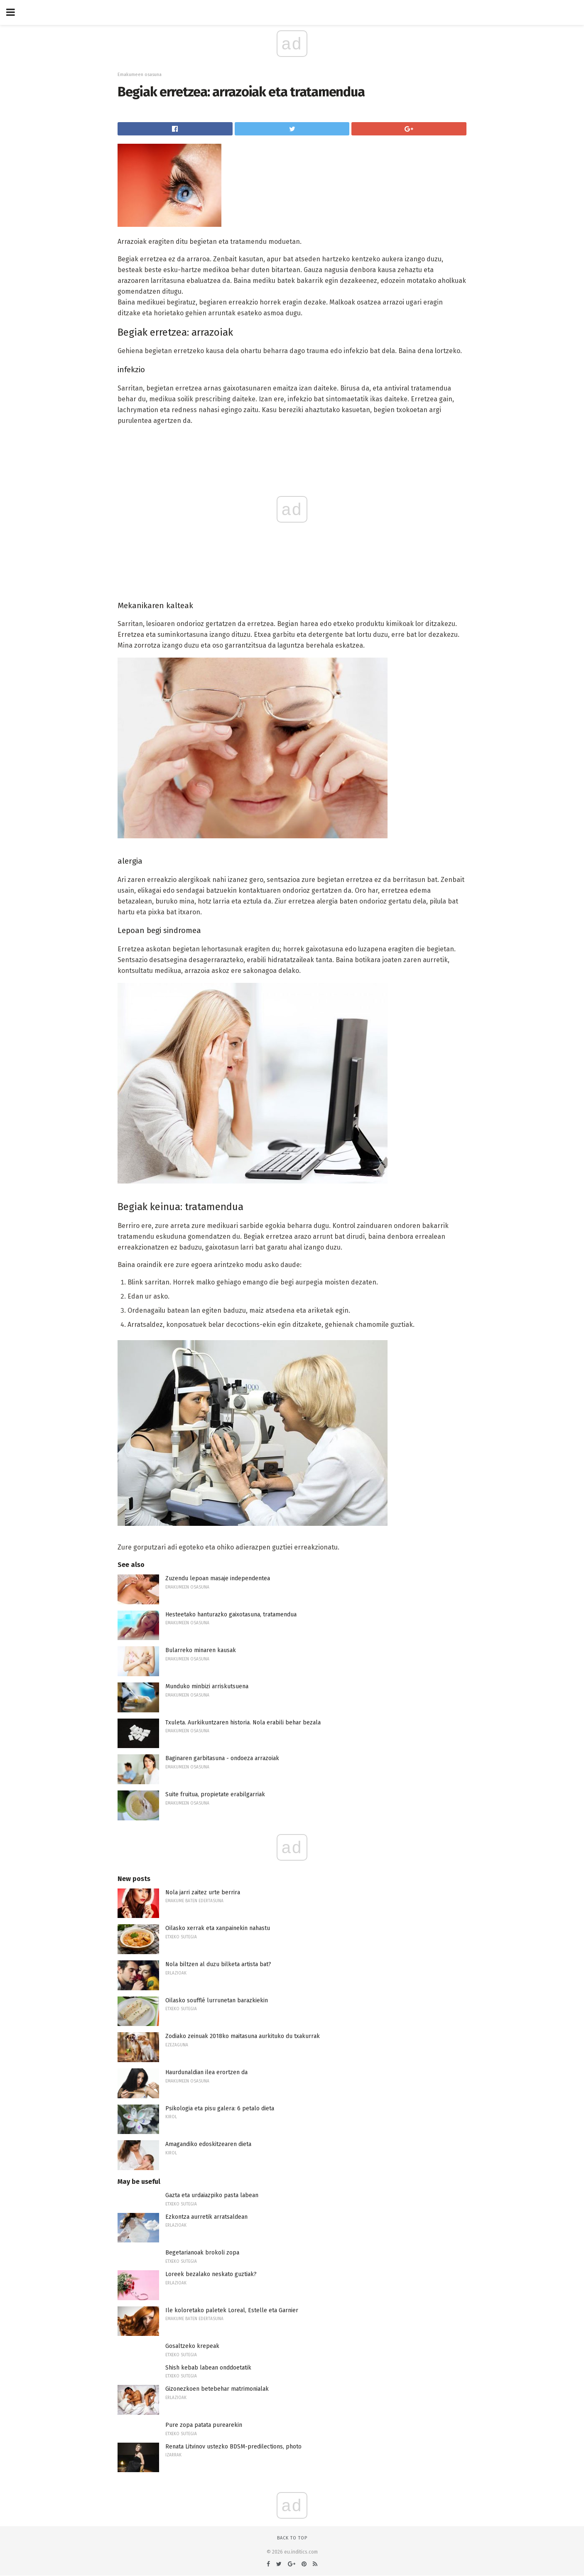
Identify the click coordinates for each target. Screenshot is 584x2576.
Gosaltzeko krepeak (192, 2346)
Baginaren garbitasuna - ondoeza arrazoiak (222, 1758)
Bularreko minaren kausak (200, 1650)
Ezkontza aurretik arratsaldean (206, 2216)
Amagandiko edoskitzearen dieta (208, 2144)
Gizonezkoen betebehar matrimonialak (217, 2388)
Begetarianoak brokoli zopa (202, 2252)
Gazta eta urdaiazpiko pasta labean (211, 2195)
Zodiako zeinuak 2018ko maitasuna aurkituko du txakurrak (242, 2036)
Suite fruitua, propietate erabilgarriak (215, 1794)
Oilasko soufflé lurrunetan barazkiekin (216, 2000)
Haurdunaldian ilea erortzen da (206, 2072)
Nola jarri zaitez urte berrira (202, 1892)
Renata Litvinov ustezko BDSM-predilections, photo (233, 2446)
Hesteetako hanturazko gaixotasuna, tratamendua (231, 1614)
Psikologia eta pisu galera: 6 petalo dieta (219, 2108)
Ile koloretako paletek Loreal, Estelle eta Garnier (231, 2310)
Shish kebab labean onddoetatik (208, 2367)
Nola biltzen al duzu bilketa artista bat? (218, 1964)
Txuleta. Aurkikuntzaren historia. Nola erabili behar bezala (243, 1722)
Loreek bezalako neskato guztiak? (211, 2274)
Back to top (292, 2538)
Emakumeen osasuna (140, 74)
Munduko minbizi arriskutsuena (206, 1686)
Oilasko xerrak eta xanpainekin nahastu (217, 1928)
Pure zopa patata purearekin (203, 2425)
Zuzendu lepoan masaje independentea (217, 1578)
